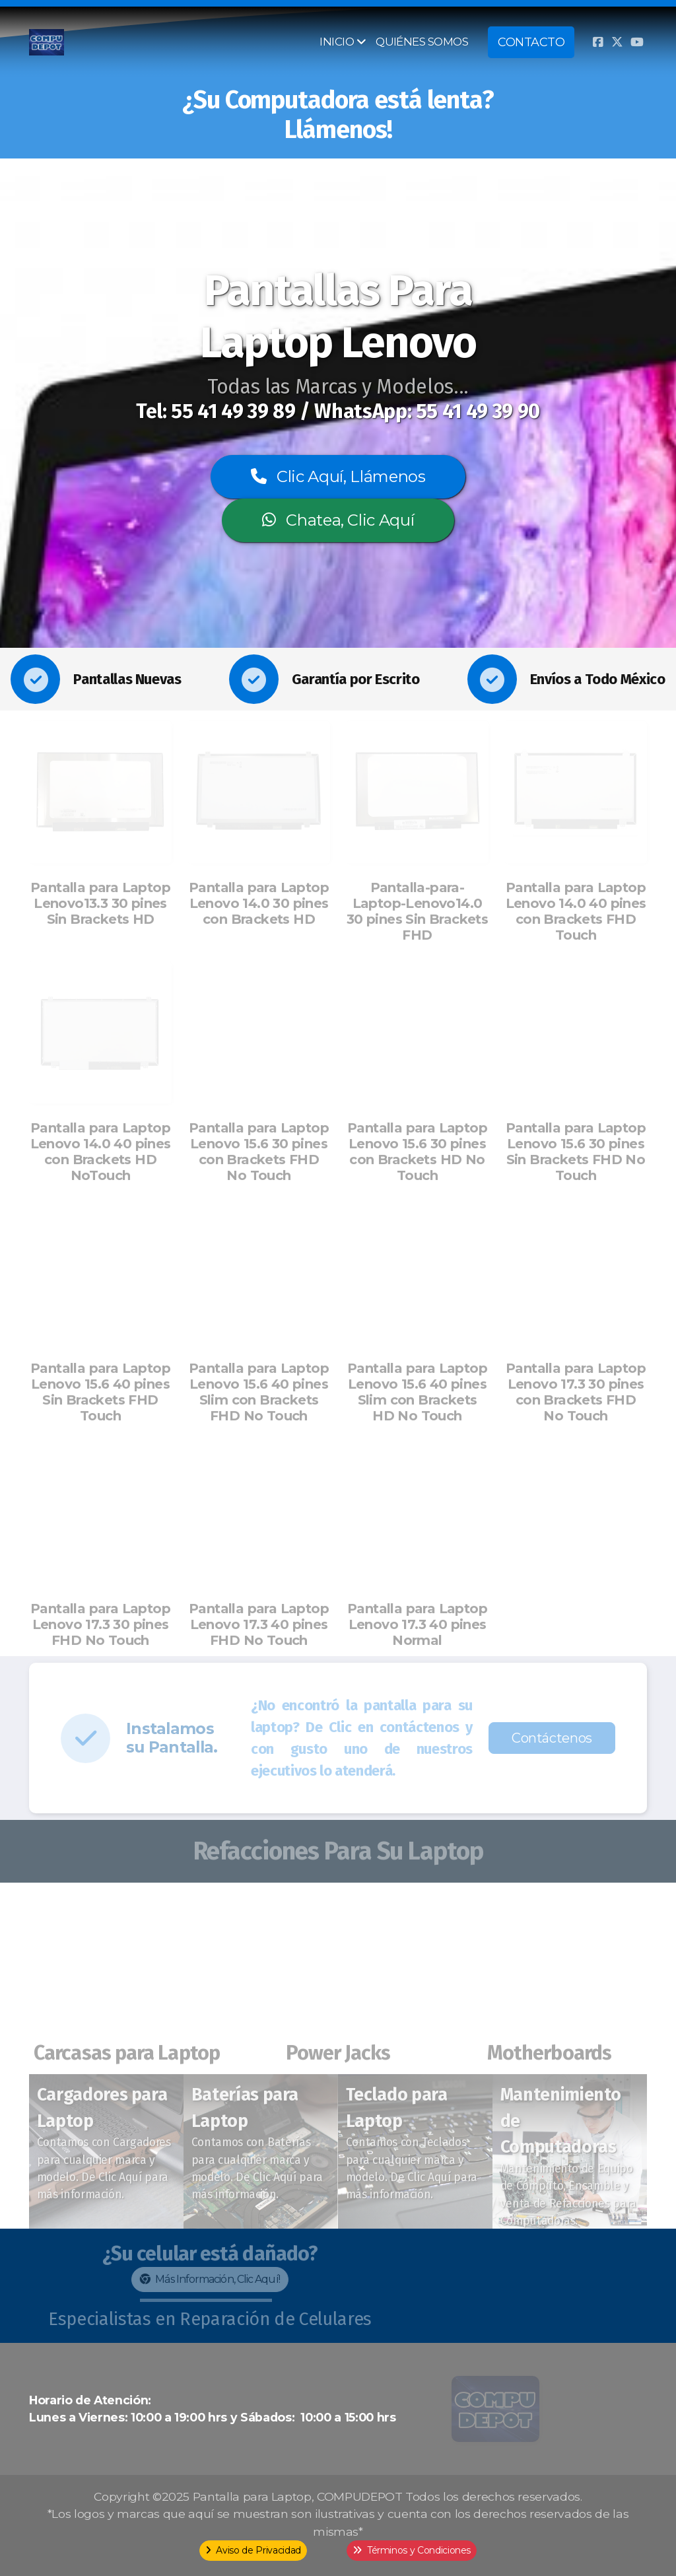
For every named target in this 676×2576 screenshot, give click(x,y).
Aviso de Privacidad (253, 2550)
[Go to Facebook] (597, 42)
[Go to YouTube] (637, 42)
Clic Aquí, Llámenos (337, 476)
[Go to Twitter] (617, 42)
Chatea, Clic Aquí (337, 520)
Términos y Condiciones (412, 2550)
